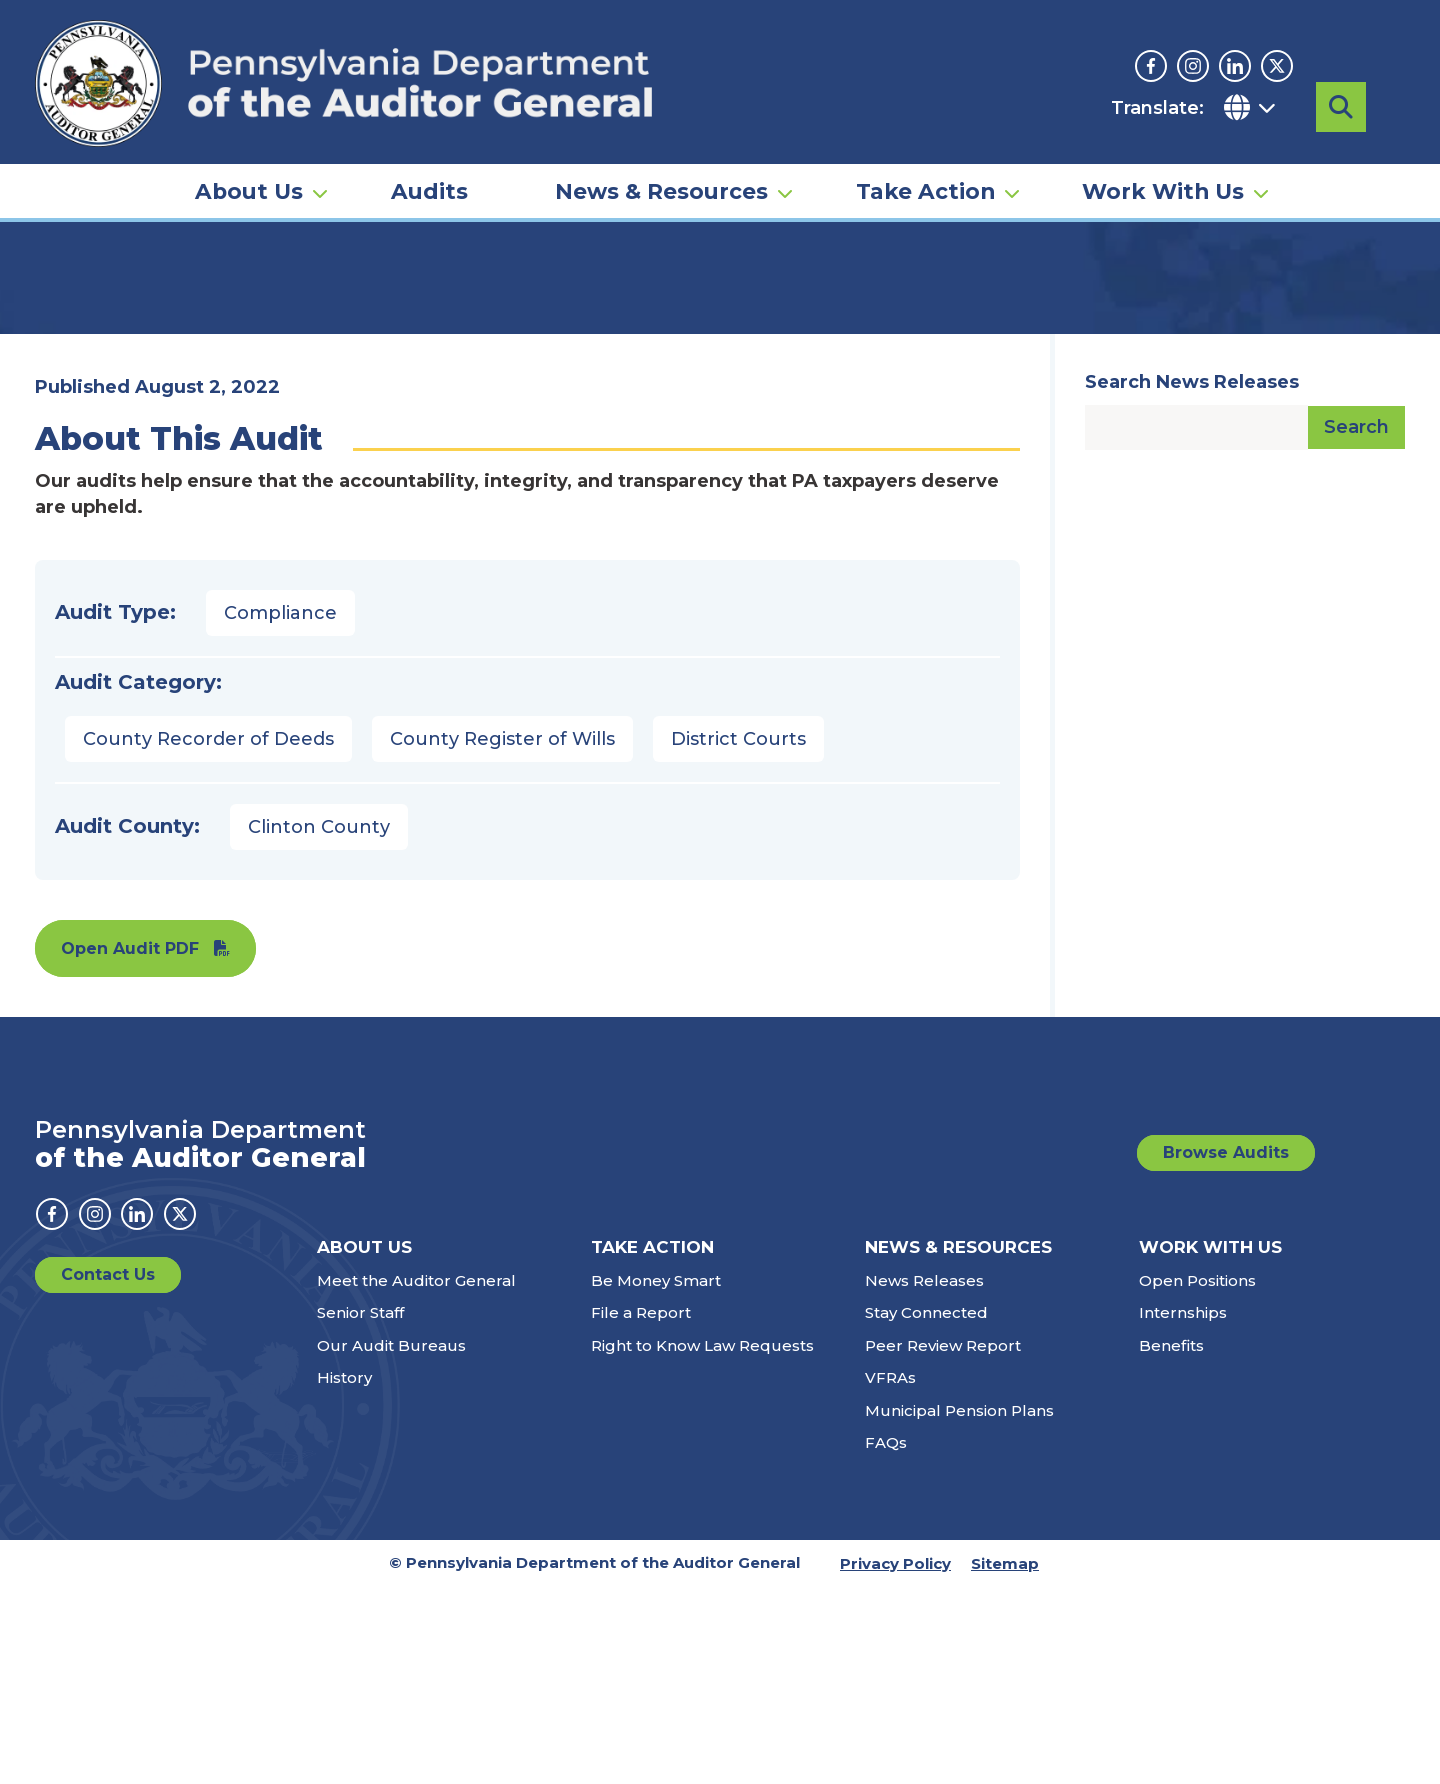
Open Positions (1197, 1477)
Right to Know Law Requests (702, 1542)
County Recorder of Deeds (208, 936)
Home (64, 305)
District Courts (738, 936)
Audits (429, 166)
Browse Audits (1226, 1349)
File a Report (641, 1509)
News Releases (924, 1477)
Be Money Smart (656, 1477)
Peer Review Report (943, 1542)
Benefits (1171, 1542)
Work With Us (1163, 166)
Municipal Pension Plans (959, 1607)
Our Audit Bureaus (391, 1542)
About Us (249, 166)
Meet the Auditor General (416, 1477)
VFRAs (890, 1574)
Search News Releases (1192, 579)
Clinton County (319, 1024)
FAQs (886, 1639)
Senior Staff (360, 1509)
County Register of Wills (502, 936)
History (344, 1574)
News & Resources (661, 166)
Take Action (925, 166)
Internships (1183, 1509)
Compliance (280, 810)
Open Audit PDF (130, 1145)
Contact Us (108, 1471)
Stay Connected (926, 1509)
